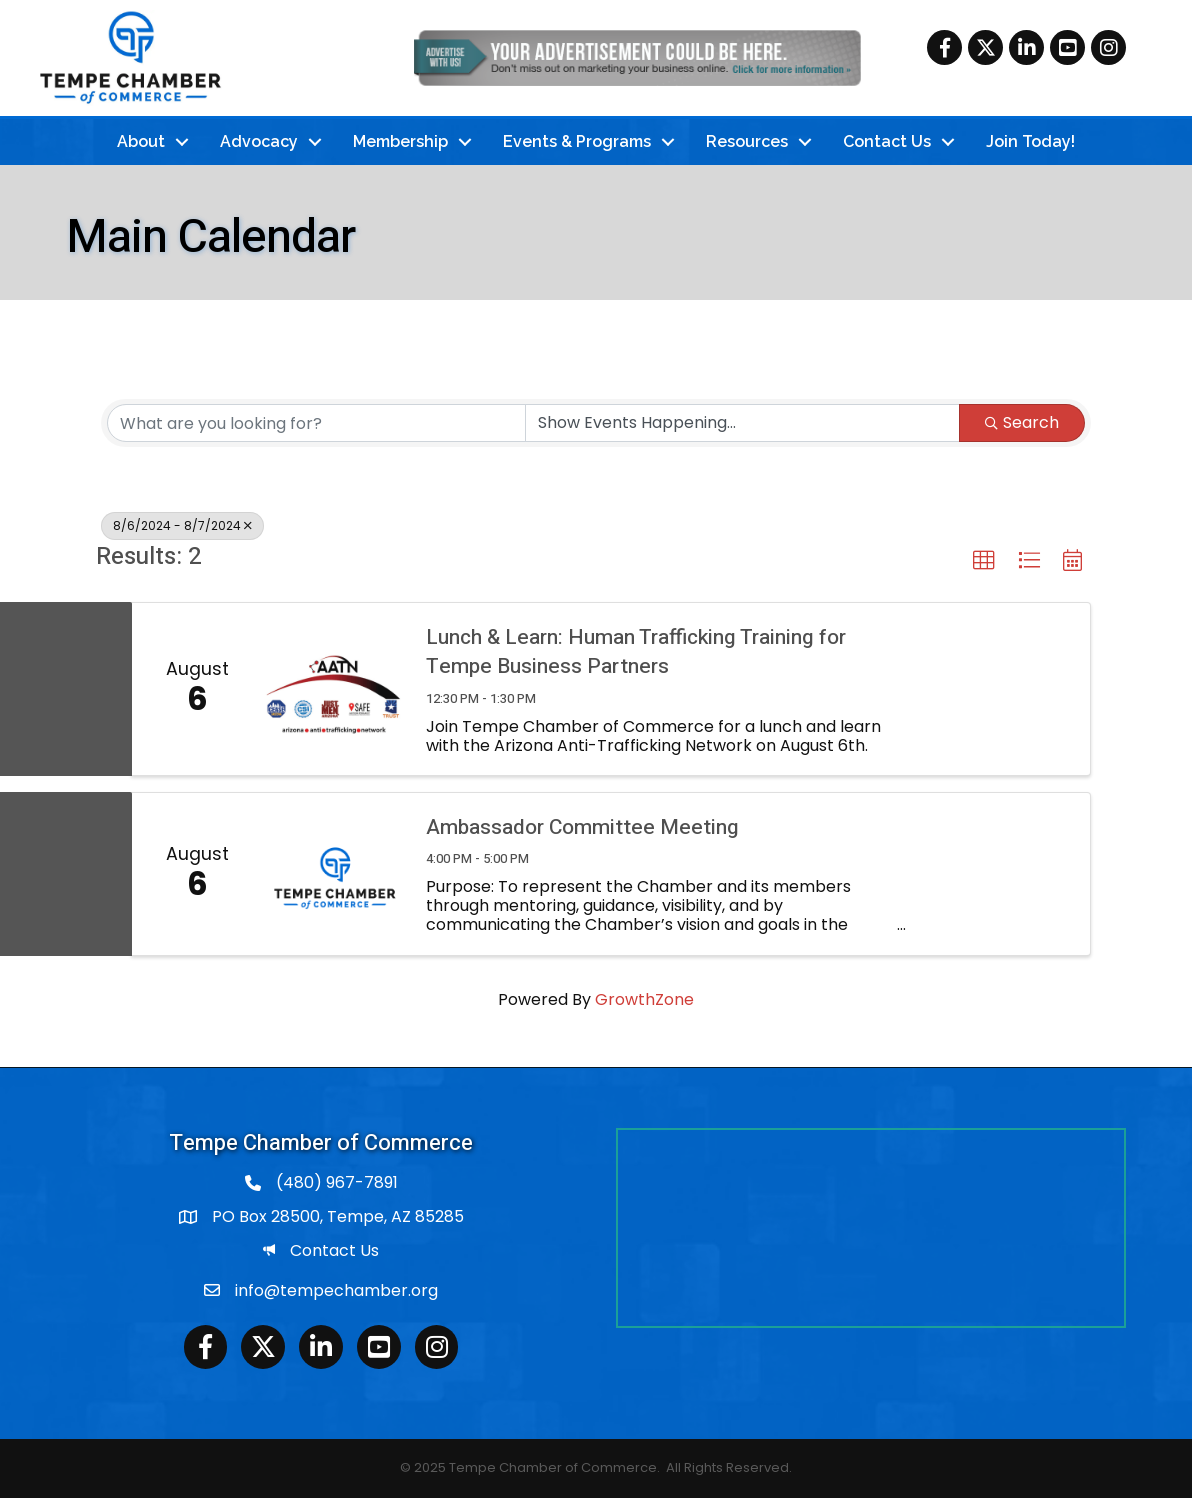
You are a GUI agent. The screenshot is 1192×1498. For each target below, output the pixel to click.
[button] (984, 561)
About (141, 141)
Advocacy (259, 141)
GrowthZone (644, 999)
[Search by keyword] (316, 423)
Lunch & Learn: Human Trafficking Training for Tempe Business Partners (636, 652)
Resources (747, 141)
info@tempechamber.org (336, 1290)
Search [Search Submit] (1022, 422)
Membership (400, 141)
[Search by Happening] (742, 423)
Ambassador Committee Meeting (582, 827)
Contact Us (887, 141)
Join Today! (1030, 141)
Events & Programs (577, 141)
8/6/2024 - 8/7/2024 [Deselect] (182, 525)
